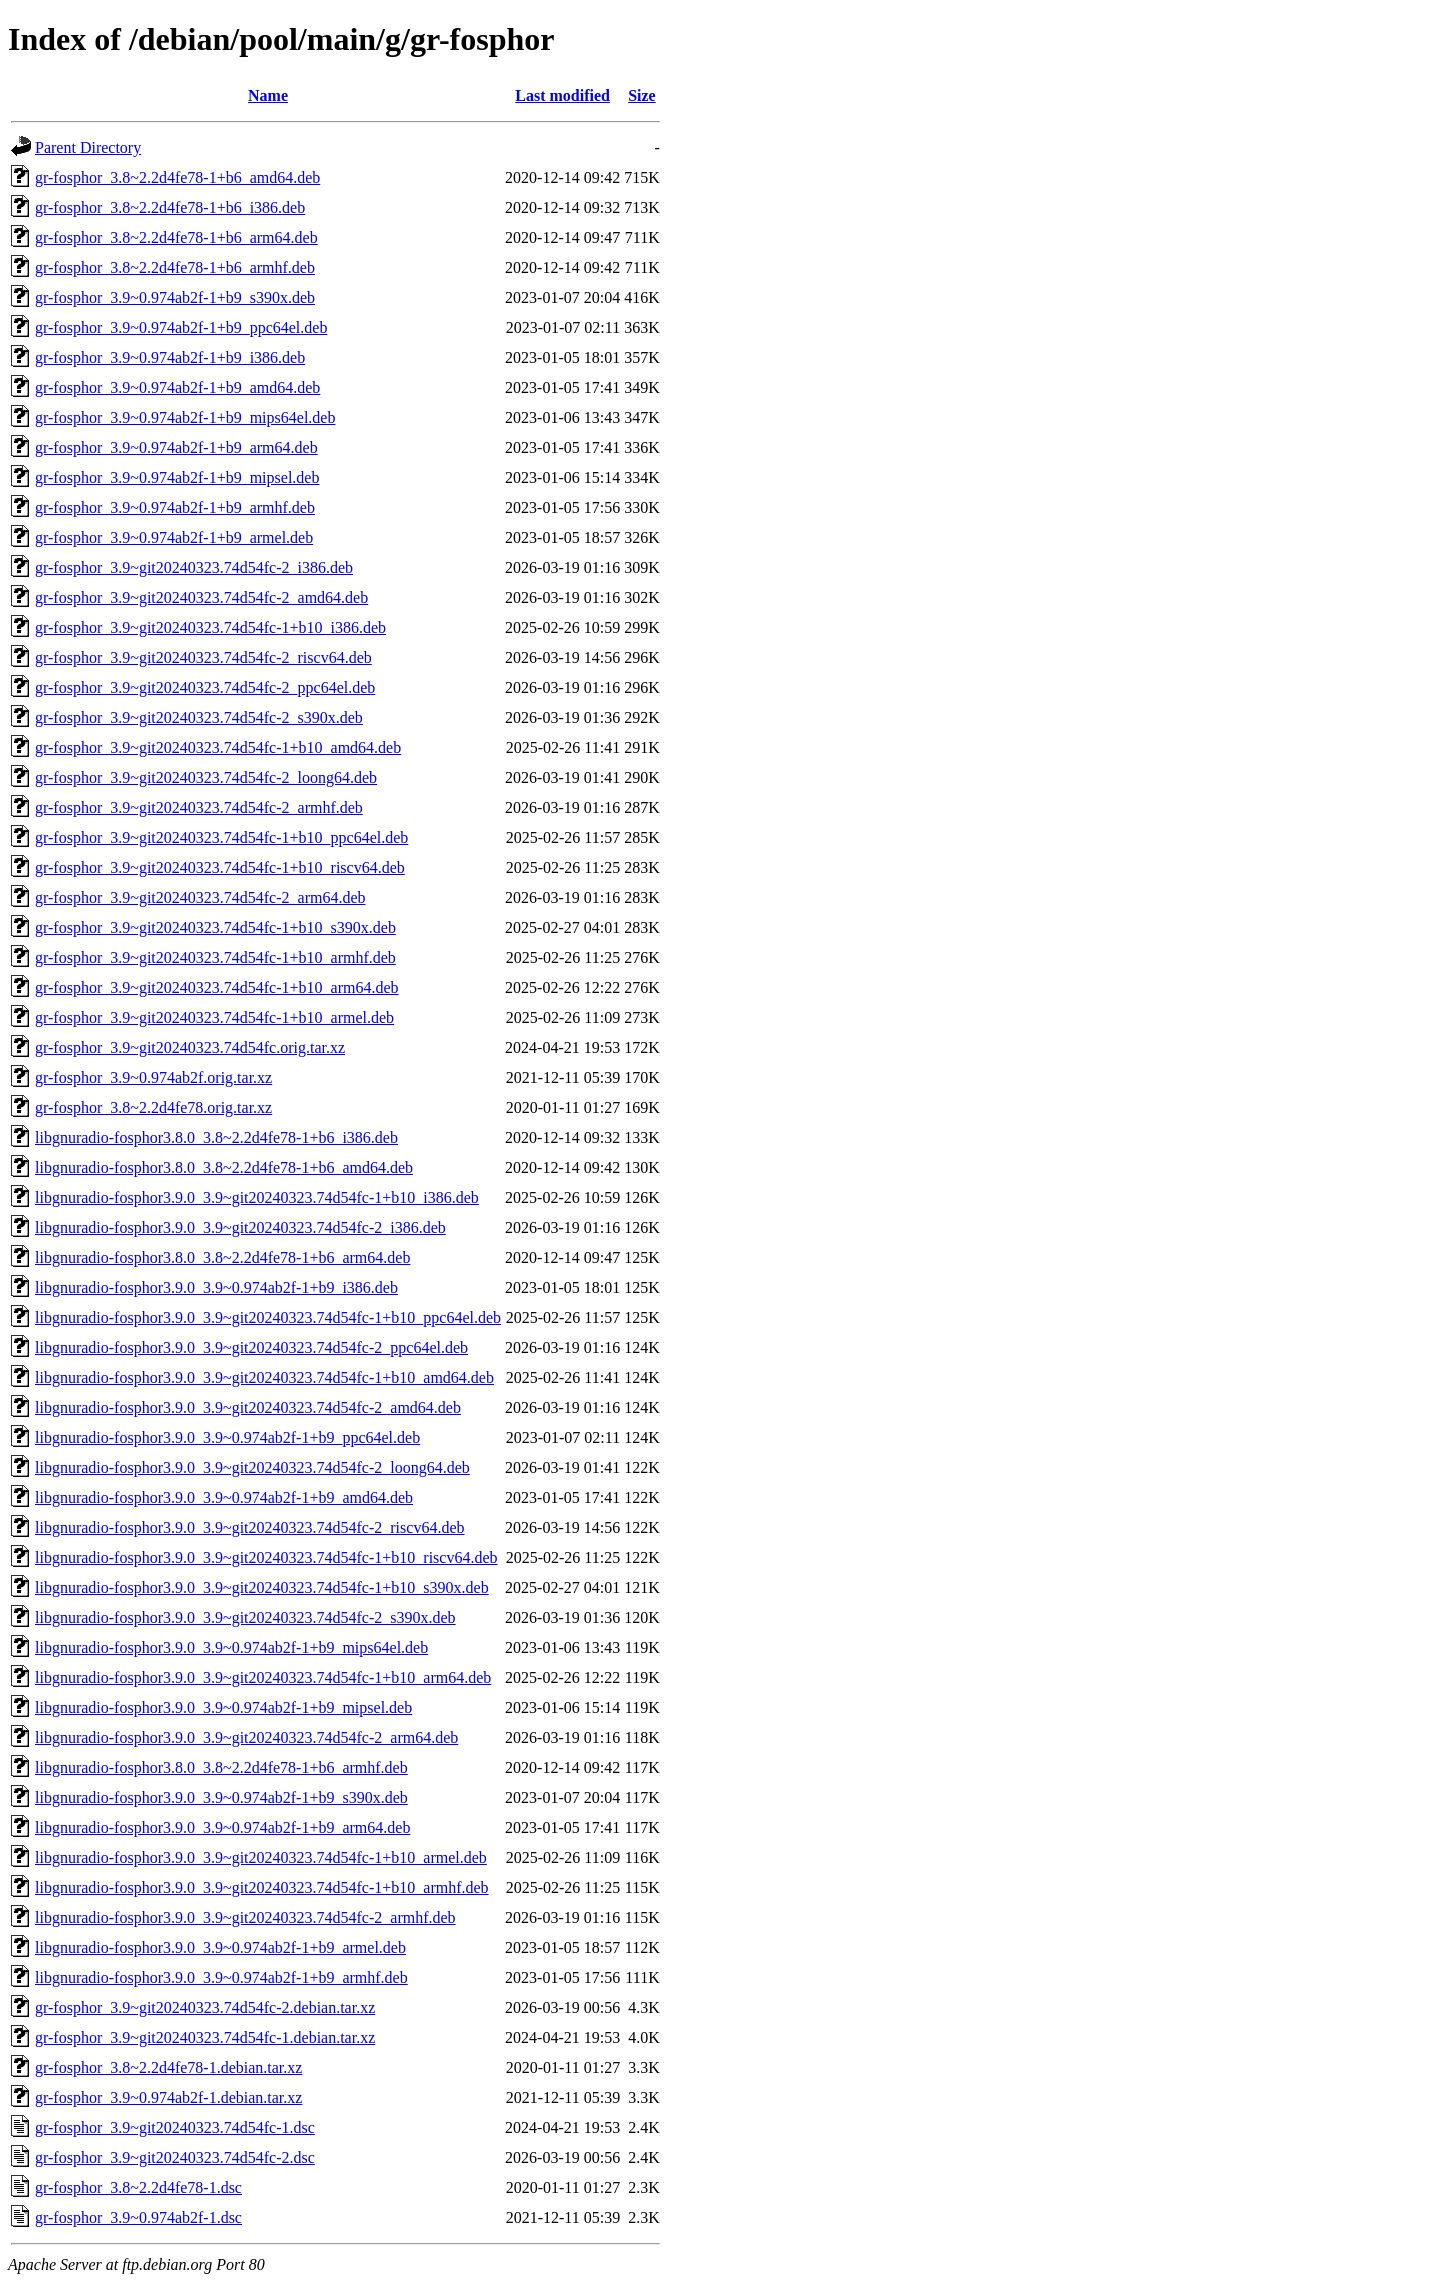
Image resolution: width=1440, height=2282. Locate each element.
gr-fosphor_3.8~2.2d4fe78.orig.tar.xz (153, 1107)
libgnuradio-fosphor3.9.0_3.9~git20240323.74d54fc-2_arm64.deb (246, 1737)
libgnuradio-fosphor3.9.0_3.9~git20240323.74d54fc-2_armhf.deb (245, 1917)
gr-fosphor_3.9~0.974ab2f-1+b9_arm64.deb (176, 447)
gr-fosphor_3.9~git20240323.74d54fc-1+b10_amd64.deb (218, 747)
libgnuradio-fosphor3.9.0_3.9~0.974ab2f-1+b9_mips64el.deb (231, 1647)
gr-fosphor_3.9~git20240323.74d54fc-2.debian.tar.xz (205, 2007)
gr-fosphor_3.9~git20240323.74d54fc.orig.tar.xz (190, 1047)
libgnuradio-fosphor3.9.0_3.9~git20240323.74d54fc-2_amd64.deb (248, 1407)
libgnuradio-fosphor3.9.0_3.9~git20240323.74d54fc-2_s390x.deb (245, 1617)
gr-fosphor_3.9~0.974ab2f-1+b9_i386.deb (170, 357)
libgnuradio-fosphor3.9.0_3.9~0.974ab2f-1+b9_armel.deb (220, 1947)
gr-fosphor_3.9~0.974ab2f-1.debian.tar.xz (168, 2097)
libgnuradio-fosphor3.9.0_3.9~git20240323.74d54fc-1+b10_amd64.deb (264, 1377)
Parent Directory (88, 147)
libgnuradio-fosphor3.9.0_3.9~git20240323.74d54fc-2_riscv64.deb (249, 1527)
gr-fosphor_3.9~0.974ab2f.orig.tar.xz (153, 1077)
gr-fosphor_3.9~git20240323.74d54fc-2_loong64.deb (206, 777)
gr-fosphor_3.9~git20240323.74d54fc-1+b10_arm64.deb (217, 987)
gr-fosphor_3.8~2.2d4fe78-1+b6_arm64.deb (176, 237)
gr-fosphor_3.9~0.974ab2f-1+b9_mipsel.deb (177, 477)
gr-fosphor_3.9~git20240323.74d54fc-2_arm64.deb (200, 897)
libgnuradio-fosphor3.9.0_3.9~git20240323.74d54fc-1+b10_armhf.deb (262, 1887)
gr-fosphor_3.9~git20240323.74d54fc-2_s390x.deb (199, 717)
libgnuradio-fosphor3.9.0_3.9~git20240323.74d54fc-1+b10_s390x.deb (262, 1587)
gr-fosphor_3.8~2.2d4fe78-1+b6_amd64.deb (177, 177)
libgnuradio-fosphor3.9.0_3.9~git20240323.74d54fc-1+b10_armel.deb (261, 1857)
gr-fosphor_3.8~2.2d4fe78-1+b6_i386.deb (170, 207)
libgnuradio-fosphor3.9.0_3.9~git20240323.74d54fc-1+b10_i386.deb (257, 1197)
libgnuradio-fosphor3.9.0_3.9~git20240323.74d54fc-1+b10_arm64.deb (263, 1677)
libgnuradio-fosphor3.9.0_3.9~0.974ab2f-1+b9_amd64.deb (224, 1497)
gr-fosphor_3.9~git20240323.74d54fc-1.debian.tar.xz (205, 2037)
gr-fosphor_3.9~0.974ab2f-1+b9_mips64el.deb (185, 417)
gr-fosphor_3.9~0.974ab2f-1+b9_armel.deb (174, 537)
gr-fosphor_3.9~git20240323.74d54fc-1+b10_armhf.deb (215, 957)
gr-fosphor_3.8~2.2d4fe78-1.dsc (138, 2187)
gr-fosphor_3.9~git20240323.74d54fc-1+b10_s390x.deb (215, 927)
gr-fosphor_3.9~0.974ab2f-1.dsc (138, 2217)
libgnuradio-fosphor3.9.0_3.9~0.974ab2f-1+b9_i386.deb (216, 1287)
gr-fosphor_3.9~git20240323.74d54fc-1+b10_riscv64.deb (220, 867)
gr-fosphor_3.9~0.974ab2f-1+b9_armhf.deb (175, 507)
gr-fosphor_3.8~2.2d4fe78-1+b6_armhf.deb (175, 267)
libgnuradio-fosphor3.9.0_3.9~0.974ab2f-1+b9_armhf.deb (221, 1977)
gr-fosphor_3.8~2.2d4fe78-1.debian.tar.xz (168, 2067)
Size (642, 95)
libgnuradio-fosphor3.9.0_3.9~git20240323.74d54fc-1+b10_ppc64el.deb (268, 1317)
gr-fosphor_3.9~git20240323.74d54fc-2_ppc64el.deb (205, 687)
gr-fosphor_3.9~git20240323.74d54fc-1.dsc (175, 2127)
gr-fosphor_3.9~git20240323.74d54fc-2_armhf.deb (199, 807)
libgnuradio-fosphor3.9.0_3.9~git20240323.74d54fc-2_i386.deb (240, 1227)
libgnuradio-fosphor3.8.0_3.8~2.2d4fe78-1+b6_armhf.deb (221, 1767)
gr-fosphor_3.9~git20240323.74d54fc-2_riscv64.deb (203, 657)
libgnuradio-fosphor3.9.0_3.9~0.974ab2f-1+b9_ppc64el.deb (227, 1437)
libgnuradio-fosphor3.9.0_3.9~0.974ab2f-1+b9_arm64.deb (222, 1827)
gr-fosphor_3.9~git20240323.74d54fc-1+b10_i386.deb (210, 627)
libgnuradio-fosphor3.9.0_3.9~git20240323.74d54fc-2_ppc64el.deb (251, 1347)
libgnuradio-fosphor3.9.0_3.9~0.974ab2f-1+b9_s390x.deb (221, 1797)
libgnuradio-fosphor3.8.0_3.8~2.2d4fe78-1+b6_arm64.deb (222, 1257)
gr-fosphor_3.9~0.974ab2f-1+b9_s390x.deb (175, 297)
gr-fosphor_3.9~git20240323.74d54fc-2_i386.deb (194, 567)
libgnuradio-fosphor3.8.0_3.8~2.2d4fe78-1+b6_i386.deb (216, 1137)
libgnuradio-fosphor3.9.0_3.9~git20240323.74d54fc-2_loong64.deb (252, 1467)
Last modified (562, 95)
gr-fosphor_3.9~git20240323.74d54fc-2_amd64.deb (201, 597)
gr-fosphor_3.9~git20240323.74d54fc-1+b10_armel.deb (214, 1017)
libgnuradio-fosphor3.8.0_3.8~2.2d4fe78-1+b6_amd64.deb (224, 1167)
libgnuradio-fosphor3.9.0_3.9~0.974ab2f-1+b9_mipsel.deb (223, 1707)
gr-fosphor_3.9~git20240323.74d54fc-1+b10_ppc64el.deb (221, 837)
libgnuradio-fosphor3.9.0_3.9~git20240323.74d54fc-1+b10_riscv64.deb (266, 1557)
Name (268, 95)
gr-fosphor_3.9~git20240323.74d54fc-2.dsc (175, 2157)
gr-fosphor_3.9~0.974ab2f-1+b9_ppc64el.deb (181, 327)
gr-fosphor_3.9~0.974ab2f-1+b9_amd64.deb (177, 387)
